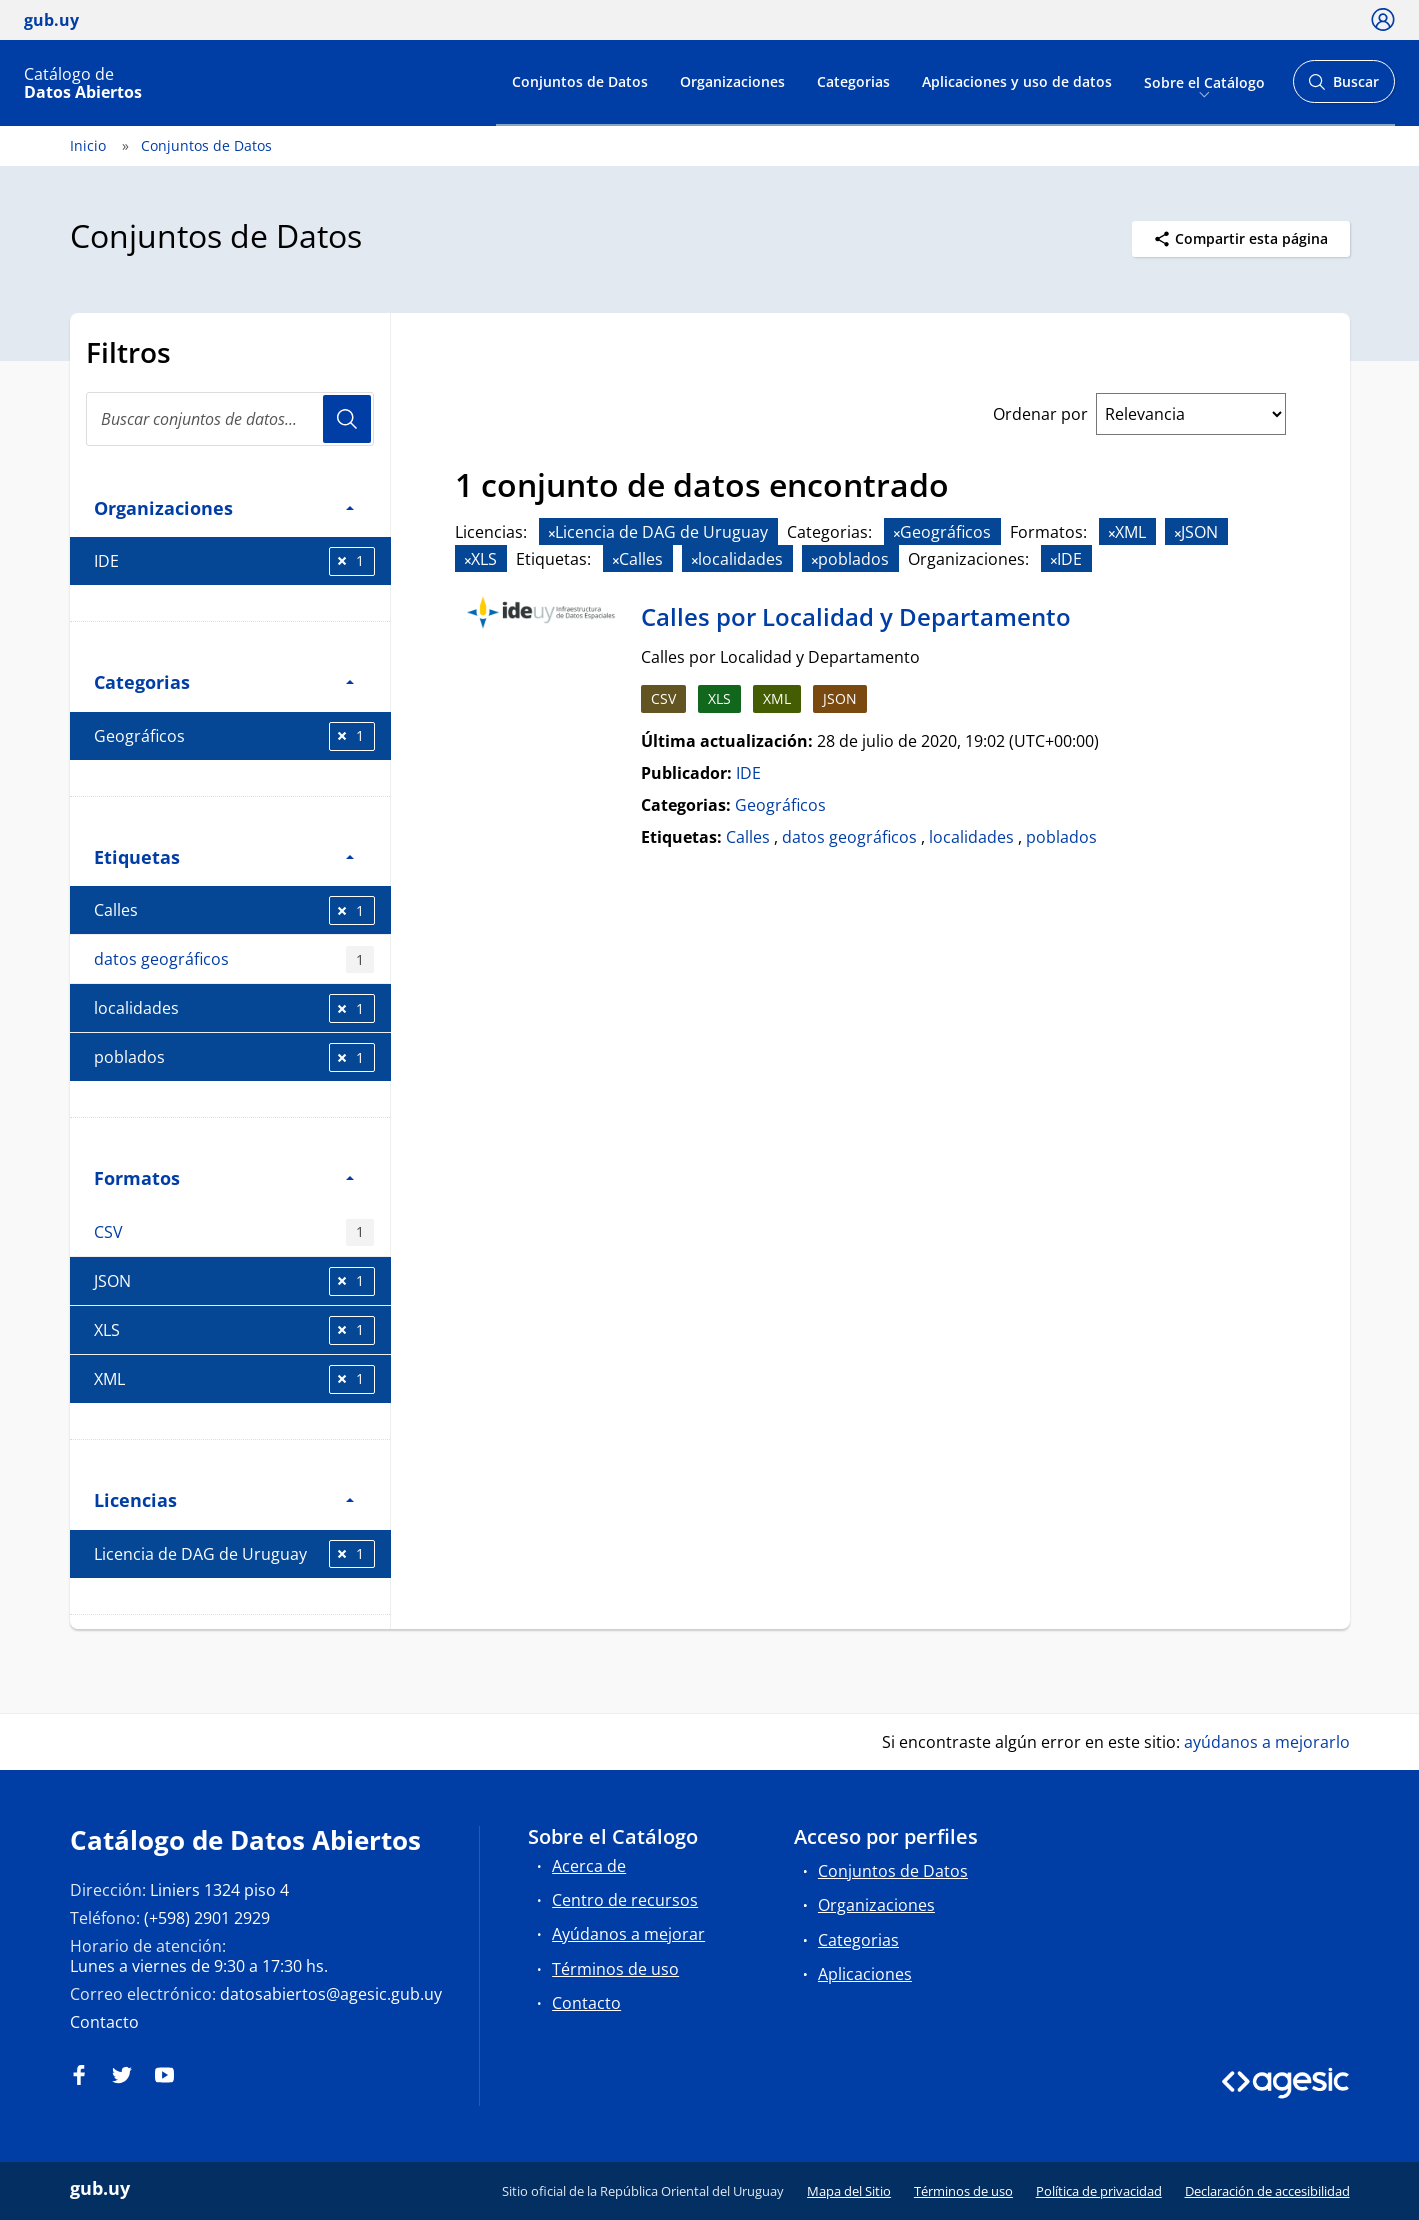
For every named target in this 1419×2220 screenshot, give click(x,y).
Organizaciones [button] (224, 507)
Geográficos (234, 736)
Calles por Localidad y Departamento (856, 616)
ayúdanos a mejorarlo (1267, 1742)
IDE (234, 561)
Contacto (104, 2022)
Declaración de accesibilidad (1267, 2191)
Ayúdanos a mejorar (628, 1934)
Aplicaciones (865, 1974)
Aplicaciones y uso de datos (1017, 81)
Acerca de (589, 1866)
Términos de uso (615, 1969)
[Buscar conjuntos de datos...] (230, 419)
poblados (234, 1057)
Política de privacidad (1099, 2191)
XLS (234, 1330)
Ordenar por (1040, 414)
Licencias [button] (224, 1499)
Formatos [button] (224, 1177)
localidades (234, 1008)
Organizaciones (732, 81)
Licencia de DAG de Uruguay (234, 1554)
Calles (234, 910)
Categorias (853, 81)
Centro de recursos (625, 1900)
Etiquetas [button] (224, 856)
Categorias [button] (224, 681)
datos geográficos (234, 959)
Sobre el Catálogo (1204, 81)
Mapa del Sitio (849, 2191)
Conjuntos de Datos (580, 81)
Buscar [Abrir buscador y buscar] (1343, 87)
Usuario (347, 419)
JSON (234, 1281)
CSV (234, 1232)
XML (234, 1379)
